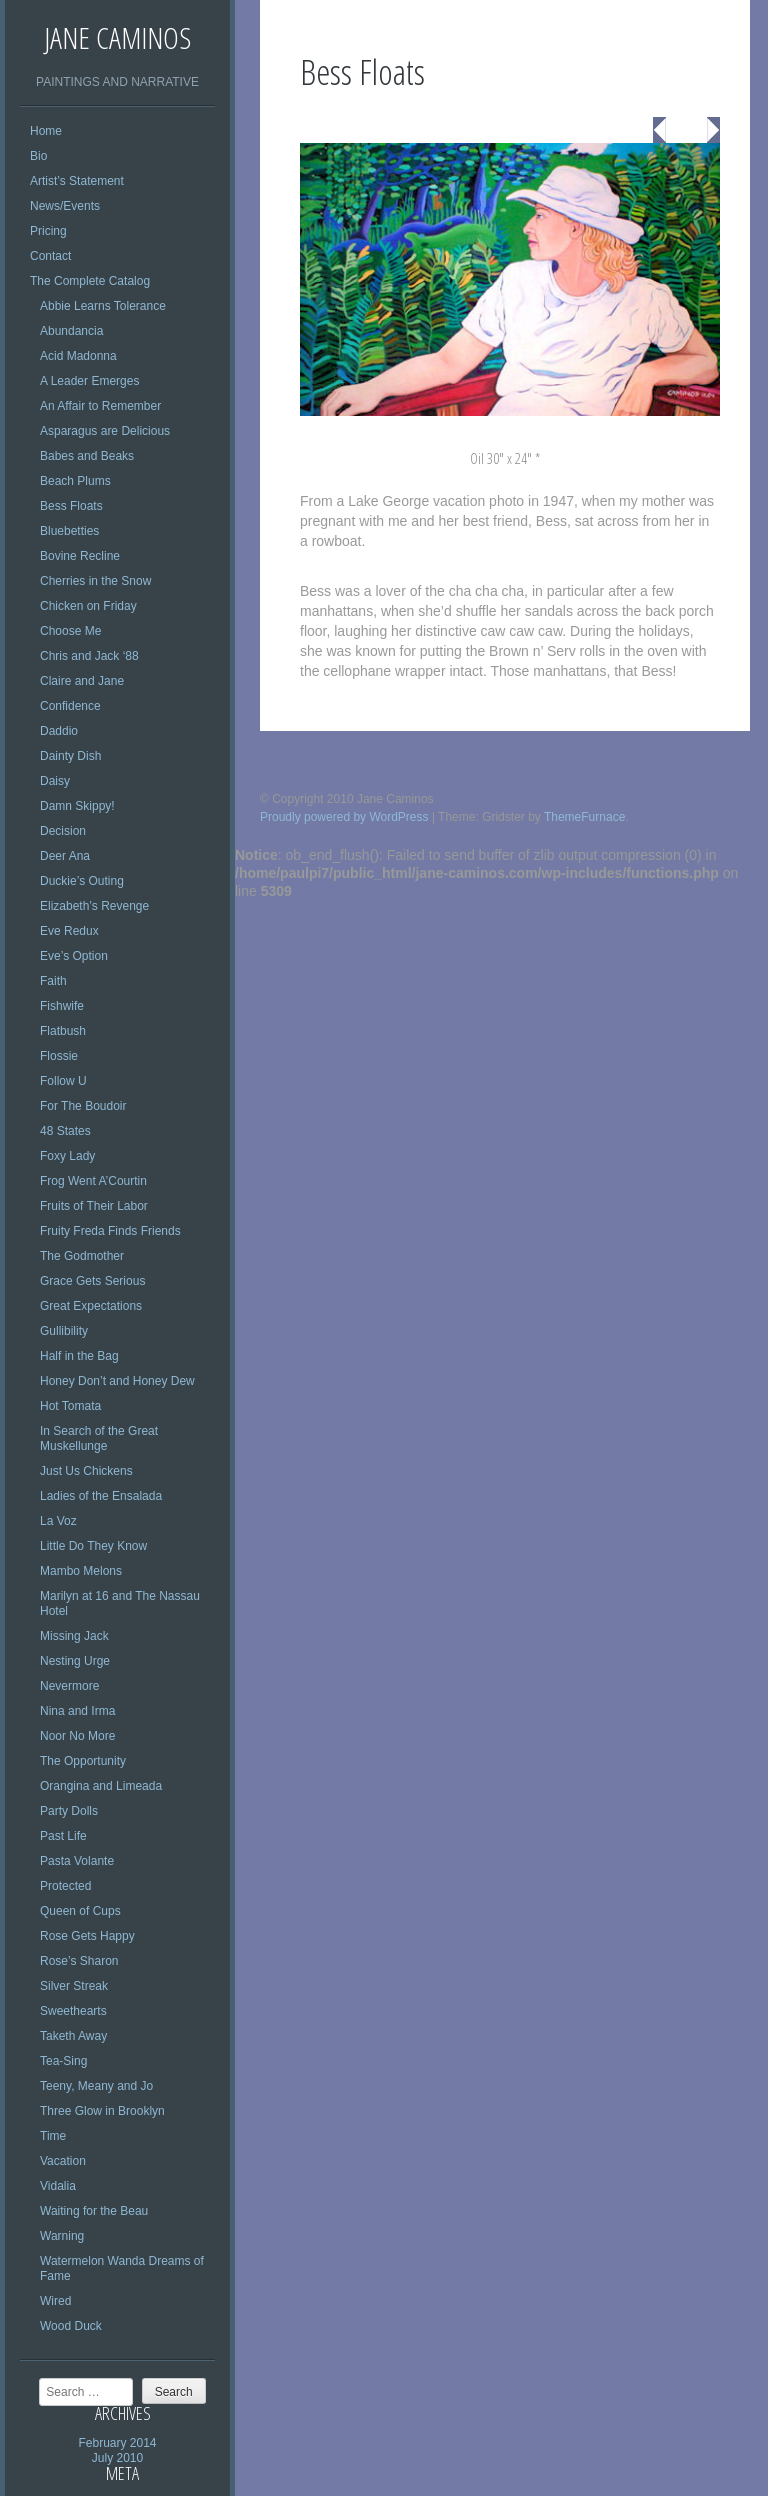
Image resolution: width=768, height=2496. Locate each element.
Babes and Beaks (87, 456)
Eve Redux (69, 931)
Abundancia (71, 331)
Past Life (63, 1836)
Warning (62, 2236)
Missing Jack (74, 1636)
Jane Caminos (117, 37)
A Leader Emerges (89, 381)
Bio (38, 156)
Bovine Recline (80, 556)
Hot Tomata (70, 1406)
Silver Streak (74, 1986)
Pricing (48, 231)
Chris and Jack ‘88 (89, 656)
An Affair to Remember (100, 406)
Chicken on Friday (88, 606)
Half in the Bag (79, 1356)
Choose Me (70, 631)
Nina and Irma (77, 1711)
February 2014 (117, 2443)
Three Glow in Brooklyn (102, 2111)
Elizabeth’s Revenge (94, 906)
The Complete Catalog (90, 281)
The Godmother (82, 1256)
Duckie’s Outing (82, 881)
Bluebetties (69, 531)
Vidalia (58, 2186)
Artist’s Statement (77, 181)
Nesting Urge (75, 1661)
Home (46, 131)
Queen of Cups (80, 1911)
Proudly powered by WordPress (344, 817)
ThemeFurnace (584, 817)
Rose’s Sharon (79, 1961)
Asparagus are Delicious (105, 431)
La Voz (58, 1521)
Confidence (70, 706)
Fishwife (62, 1006)
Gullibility (64, 1331)
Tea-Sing (63, 2061)
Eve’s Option (74, 956)
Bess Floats (71, 506)
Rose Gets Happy (87, 1936)
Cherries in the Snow (95, 581)
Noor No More (77, 1736)
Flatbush (63, 1031)
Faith (53, 981)
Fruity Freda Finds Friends (110, 1231)
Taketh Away (73, 2036)
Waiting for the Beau (94, 2211)
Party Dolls (69, 1811)
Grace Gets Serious (92, 1281)
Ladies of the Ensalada (101, 1496)
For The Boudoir (83, 1106)
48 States (65, 1131)
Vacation (63, 2161)
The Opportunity (83, 1761)
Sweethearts (73, 2011)
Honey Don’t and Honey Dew (117, 1381)
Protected (65, 1886)
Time (53, 2136)
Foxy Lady (67, 1156)
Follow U (63, 1081)
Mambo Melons (81, 1571)
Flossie (59, 1056)
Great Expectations (91, 1306)
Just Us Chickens (86, 1471)
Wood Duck (71, 2326)
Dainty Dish (70, 756)
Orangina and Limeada (101, 1786)
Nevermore (69, 1686)
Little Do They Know (93, 1546)
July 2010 (117, 2458)
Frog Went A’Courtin (93, 1181)
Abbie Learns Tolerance (103, 306)
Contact (50, 256)
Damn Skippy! (77, 806)
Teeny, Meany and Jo (96, 2086)
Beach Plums (75, 481)
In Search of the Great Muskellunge (99, 1438)
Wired (55, 2301)
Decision (63, 831)
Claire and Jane (82, 681)
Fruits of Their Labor (94, 1206)
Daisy (55, 781)
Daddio (59, 731)
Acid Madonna (78, 356)
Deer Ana (65, 856)
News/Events (65, 206)
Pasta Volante (77, 1861)
